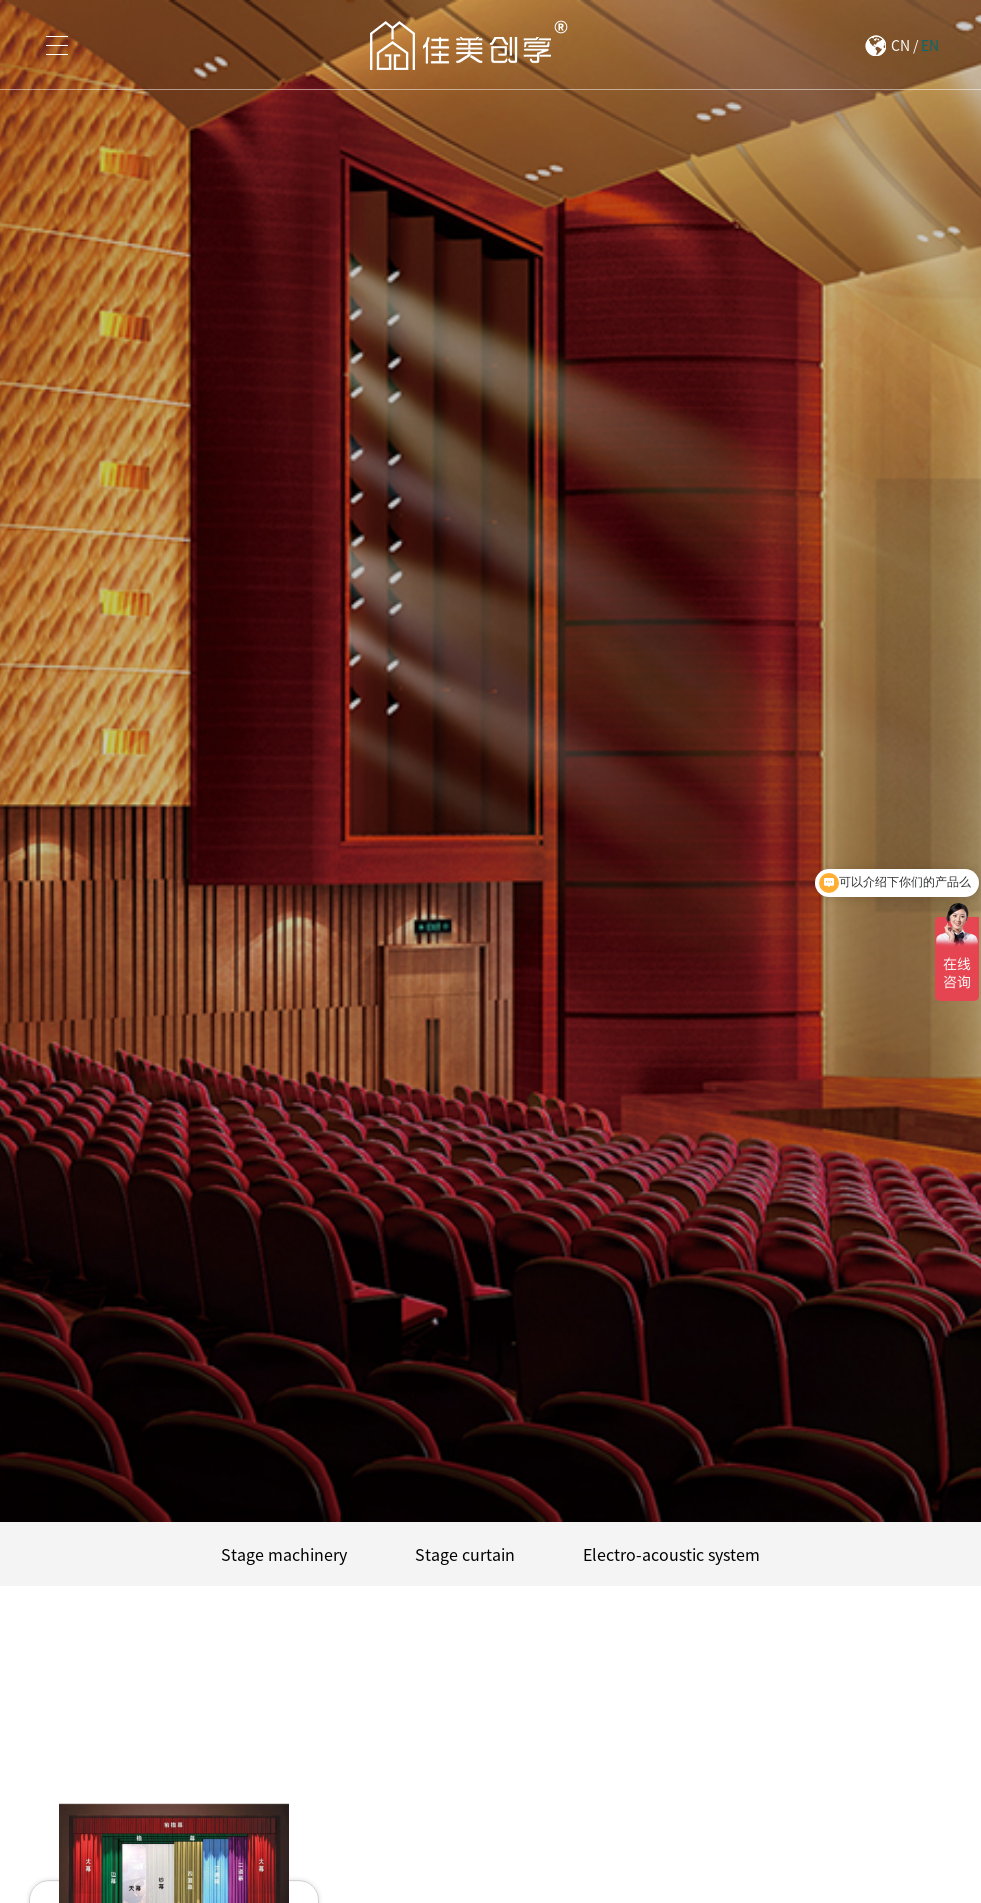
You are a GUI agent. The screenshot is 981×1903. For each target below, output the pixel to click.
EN (930, 45)
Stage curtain (465, 1554)
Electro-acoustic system (671, 1554)
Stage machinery (284, 1554)
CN (900, 45)
